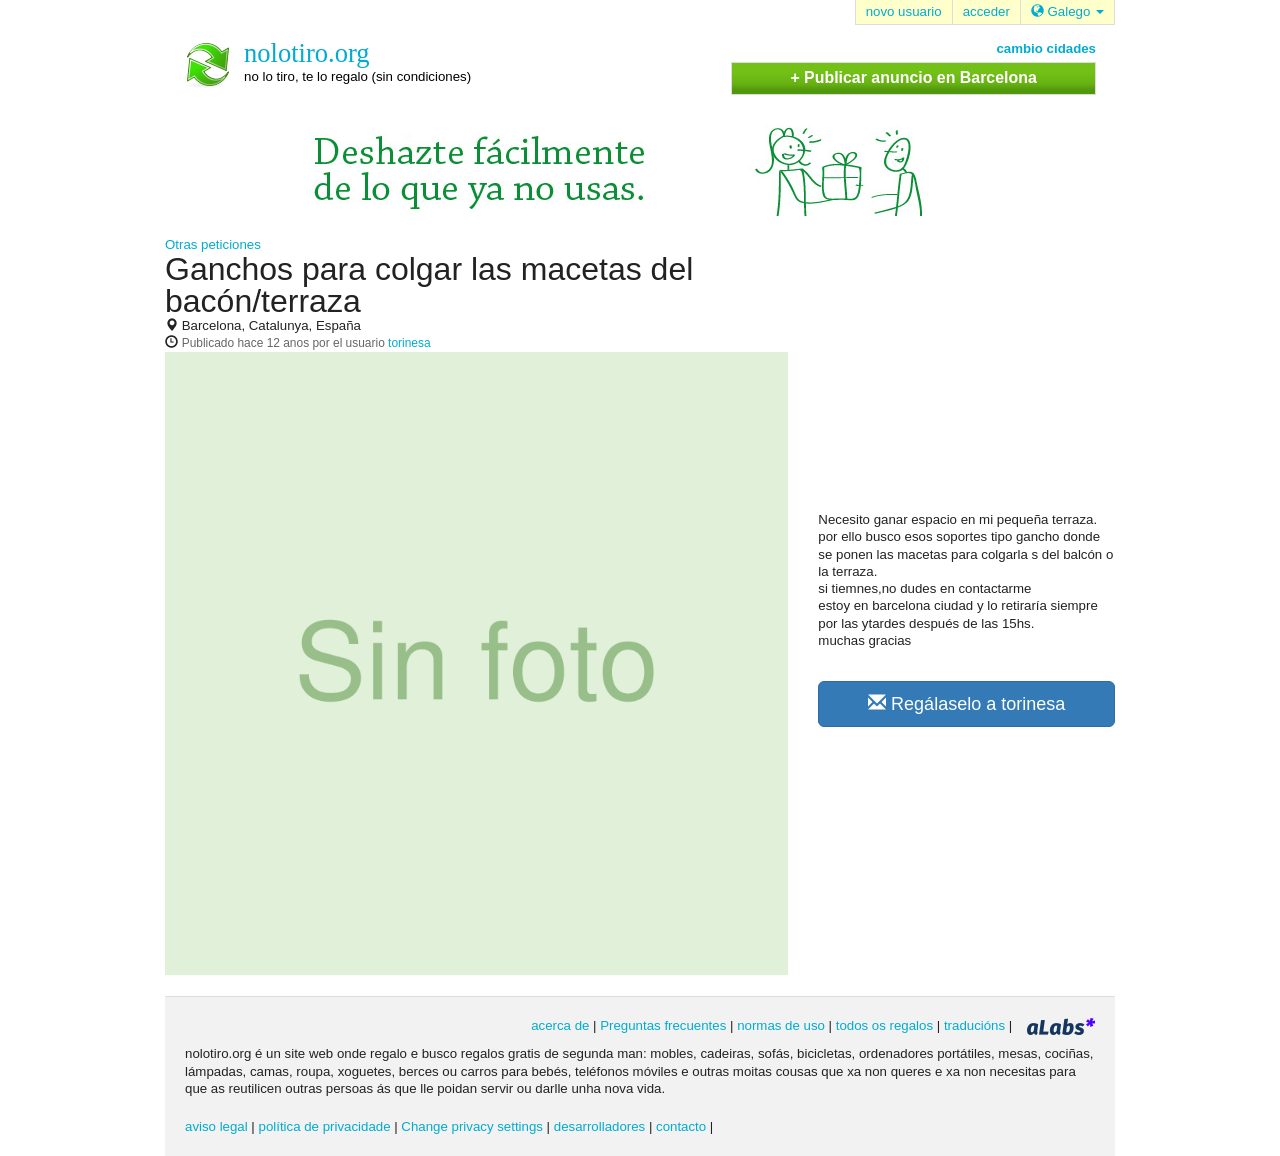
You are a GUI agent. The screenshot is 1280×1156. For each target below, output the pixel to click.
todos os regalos (884, 1025)
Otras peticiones (213, 244)
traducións (974, 1025)
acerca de (560, 1025)
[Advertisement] (968, 381)
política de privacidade (325, 1126)
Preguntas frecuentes (663, 1025)
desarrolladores (599, 1126)
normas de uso (781, 1025)
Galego (1067, 11)
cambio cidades (1046, 48)
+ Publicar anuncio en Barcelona (913, 77)
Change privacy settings (472, 1126)
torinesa (409, 343)
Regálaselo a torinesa (966, 703)
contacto (681, 1126)
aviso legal (216, 1126)
